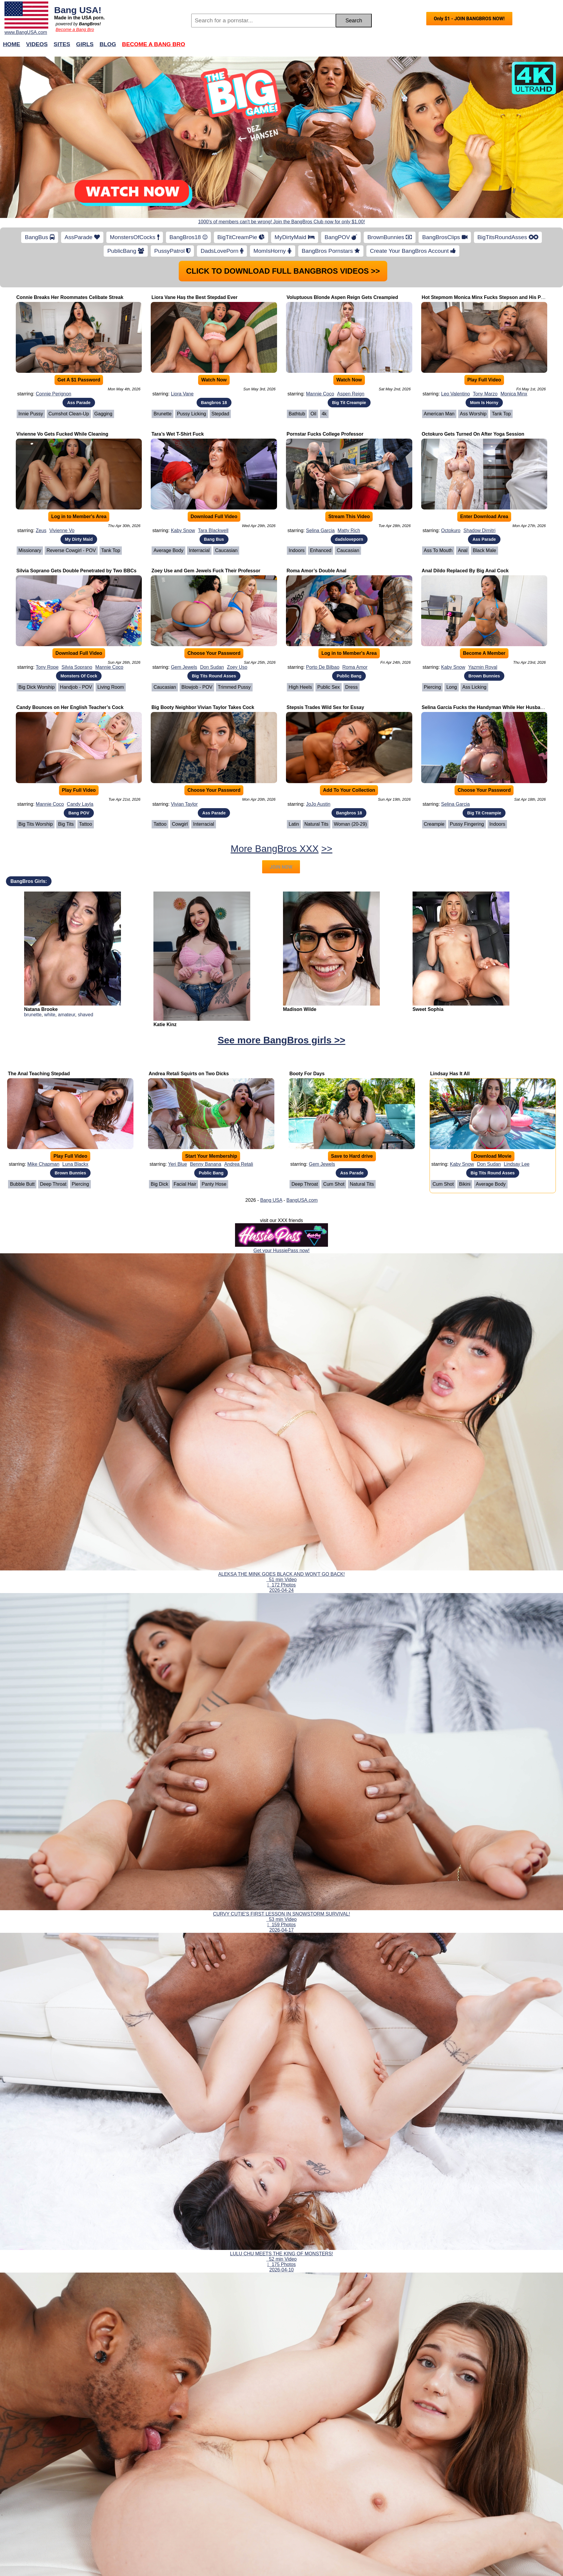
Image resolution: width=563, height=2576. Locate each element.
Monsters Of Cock (78, 676)
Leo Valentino (455, 393)
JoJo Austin (318, 804)
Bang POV (78, 813)
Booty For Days (306, 1073)
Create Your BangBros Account (413, 251)
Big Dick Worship (36, 687)
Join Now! (375, 47)
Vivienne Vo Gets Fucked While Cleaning (62, 434)
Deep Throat (53, 1184)
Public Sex (328, 687)
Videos (37, 44)
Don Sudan (212, 667)
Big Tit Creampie (349, 402)
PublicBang (125, 251)
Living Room (110, 687)
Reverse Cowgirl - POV (71, 550)
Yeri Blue (177, 1164)
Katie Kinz (164, 1024)
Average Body (168, 550)
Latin (294, 824)
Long (451, 687)
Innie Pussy (30, 413)
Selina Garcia (320, 530)
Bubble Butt (22, 1184)
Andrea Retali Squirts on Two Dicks (189, 1073)
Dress (351, 687)
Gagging (103, 413)
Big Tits (66, 824)
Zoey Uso (237, 667)
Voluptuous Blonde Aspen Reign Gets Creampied (342, 297)
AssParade (82, 237)
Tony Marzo (485, 393)
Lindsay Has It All (450, 1073)
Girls (85, 44)
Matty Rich (349, 530)
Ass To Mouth (438, 550)
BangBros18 (188, 237)
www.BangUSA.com (25, 32)
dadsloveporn (349, 539)
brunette (33, 1014)
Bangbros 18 (214, 402)
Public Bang (349, 676)
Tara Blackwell (213, 530)
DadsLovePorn (221, 251)
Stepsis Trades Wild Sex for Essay (325, 707)
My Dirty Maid (79, 539)
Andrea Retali (238, 1164)
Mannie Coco (320, 393)
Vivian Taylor (184, 804)
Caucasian (226, 550)
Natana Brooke (41, 1009)
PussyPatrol (172, 251)
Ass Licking (474, 687)
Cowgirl (180, 824)
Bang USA (271, 1200)
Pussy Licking (191, 413)
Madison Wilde (299, 1009)
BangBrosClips (444, 237)
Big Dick (159, 1184)
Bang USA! (78, 10)
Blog (107, 44)
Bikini (464, 1184)
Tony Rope (47, 667)
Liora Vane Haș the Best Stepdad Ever (194, 297)
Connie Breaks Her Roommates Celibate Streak (69, 297)
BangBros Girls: (28, 881)
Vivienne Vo (61, 530)
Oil (313, 413)
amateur (66, 1014)
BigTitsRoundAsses (508, 237)
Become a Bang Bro (75, 29)
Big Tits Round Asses (214, 676)
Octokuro (451, 530)
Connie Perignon (53, 393)
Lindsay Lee (516, 1164)
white (49, 1014)
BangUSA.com (302, 1200)
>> (326, 848)
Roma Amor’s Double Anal (316, 570)
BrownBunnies (389, 237)
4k (324, 413)
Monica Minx (513, 393)
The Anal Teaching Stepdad (39, 1073)
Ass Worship (473, 413)
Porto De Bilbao (322, 667)
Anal (462, 550)
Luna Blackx (75, 1164)
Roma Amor (354, 667)
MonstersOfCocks (134, 237)
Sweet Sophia (428, 1009)
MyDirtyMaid (295, 237)
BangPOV (341, 237)
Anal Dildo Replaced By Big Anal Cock (465, 570)
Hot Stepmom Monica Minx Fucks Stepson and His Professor (491, 297)
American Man (439, 413)
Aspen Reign (351, 393)
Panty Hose (214, 1184)
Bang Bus (214, 539)
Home (11, 44)
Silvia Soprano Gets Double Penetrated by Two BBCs (76, 570)
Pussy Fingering (467, 824)
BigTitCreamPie (241, 237)
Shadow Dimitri (480, 530)
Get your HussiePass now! (281, 1250)
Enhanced (320, 550)
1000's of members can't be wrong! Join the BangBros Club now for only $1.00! (281, 221)
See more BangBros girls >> (282, 1040)
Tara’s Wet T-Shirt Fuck (177, 434)
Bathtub (297, 413)
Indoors (296, 550)
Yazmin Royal (482, 667)
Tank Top (501, 413)
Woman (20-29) (350, 824)
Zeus (41, 530)
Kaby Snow (183, 530)
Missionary (29, 550)
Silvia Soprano (77, 667)
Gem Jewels (184, 667)
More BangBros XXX (274, 848)
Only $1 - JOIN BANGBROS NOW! (469, 18)
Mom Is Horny (484, 402)
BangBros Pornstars (331, 251)
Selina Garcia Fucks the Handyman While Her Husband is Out (491, 707)
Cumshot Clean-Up (69, 413)
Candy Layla (80, 804)
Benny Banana (205, 1164)
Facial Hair (185, 1184)
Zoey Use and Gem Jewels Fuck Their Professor (205, 570)
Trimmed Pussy (234, 687)
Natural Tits (316, 824)
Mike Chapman (43, 1164)
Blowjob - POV (196, 687)
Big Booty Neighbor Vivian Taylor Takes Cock (202, 707)
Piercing (432, 687)
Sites (62, 44)
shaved (85, 1014)
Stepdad (220, 413)
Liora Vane (182, 393)
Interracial (199, 550)
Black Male (484, 550)
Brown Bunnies (484, 676)
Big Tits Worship (35, 824)
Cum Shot (333, 1184)
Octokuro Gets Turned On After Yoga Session (473, 434)
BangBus (39, 237)
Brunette (162, 413)
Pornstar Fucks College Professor (325, 434)
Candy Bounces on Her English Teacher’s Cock (70, 707)
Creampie (434, 824)
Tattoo (85, 824)
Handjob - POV (76, 687)
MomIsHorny (272, 251)
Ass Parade (78, 402)
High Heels (300, 687)
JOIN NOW (281, 867)
